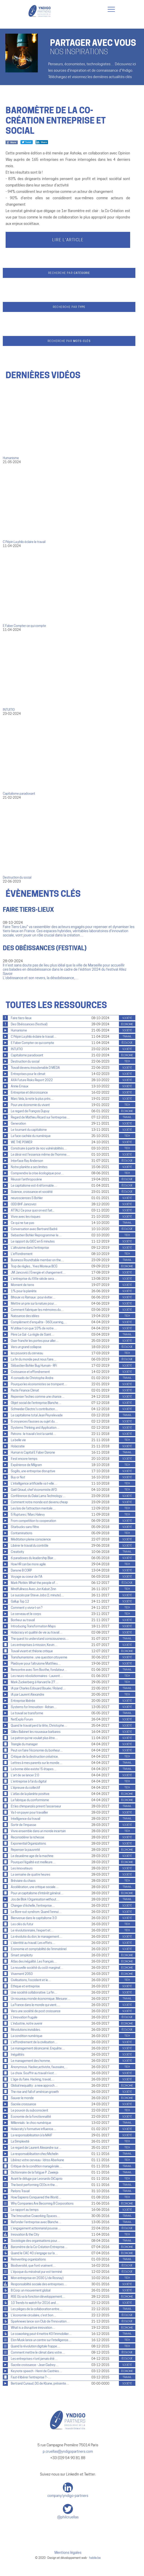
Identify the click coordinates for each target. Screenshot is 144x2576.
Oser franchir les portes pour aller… (35, 1341)
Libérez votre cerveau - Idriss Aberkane (37, 2160)
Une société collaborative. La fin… (34, 1992)
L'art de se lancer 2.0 (25, 1775)
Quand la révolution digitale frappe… (35, 2346)
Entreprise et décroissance (29, 1092)
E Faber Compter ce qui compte (24, 626)
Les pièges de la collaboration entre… (36, 2309)
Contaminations (21, 1533)
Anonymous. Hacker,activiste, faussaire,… (39, 2067)
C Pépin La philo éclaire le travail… (34, 1037)
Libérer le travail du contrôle (29, 1545)
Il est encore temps (24, 1459)
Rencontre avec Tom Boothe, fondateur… (39, 1670)
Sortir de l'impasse (23, 1825)
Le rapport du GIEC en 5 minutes (33, 1241)
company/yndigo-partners (67, 2496)
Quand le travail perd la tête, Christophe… (39, 1725)
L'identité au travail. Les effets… (33, 1943)
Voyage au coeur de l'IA (26, 1577)
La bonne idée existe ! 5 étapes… (34, 1769)
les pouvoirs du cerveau (27, 1353)
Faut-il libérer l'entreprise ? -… (31, 2377)
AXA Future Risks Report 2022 (32, 1080)
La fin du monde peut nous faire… (34, 1359)
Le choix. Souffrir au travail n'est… (34, 2073)
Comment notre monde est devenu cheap (39, 1502)
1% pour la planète (24, 1291)
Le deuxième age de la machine (32, 1856)
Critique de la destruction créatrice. (34, 1757)
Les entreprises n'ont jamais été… (34, 2359)
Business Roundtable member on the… (37, 1260)
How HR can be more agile (28, 1564)
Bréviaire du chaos (23, 1881)
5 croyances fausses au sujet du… (34, 1421)
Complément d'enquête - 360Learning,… (39, 1322)
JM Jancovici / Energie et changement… (38, 1272)
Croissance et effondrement (30, 1372)
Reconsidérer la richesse (27, 1837)
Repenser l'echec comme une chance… (38, 1397)
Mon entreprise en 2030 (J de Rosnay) (37, 2278)
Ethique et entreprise (25, 1986)
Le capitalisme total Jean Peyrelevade (37, 1415)
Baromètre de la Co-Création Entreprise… (39, 2247)
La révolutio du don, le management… (36, 1937)
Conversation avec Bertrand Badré (34, 1229)
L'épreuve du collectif (25, 1788)
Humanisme (11, 458)
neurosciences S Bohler (27, 1198)
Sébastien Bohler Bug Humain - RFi (34, 1365)
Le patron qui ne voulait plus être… (34, 1738)
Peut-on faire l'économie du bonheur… (37, 1750)
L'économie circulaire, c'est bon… (33, 2315)
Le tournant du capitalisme (29, 1130)
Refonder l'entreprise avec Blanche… (36, 2222)
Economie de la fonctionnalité (31, 2117)
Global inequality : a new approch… (34, 2085)
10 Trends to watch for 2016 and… (35, 2303)
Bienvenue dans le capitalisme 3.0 (34, 1918)
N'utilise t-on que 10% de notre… (34, 1328)
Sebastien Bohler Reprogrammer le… (36, 1235)
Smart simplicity (22, 1955)
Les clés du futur (22, 1924)
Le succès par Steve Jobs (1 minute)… (37, 1595)
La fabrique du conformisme (30, 1800)
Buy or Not (18, 1477)
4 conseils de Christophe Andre (32, 1378)
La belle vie (18, 1440)
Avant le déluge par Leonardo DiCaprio (36, 2179)
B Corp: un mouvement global (30, 2290)
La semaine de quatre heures (30, 1874)
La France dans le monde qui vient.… (35, 2005)
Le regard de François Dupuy (30, 1111)
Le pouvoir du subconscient (29, 2110)
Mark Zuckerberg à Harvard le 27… (34, 1682)
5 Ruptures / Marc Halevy (28, 1514)
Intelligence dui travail (25, 1819)
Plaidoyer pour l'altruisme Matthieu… (36, 1663)
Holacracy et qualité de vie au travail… (36, 1632)
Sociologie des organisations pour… (35, 2241)
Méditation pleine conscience (31, 1539)
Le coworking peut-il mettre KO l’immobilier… (41, 2334)
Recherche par (69, 272)
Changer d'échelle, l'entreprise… (33, 1905)
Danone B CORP (21, 1570)
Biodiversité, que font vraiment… (33, 2265)
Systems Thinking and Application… (35, 1428)
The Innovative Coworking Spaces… (35, 2216)
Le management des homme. (31, 2061)
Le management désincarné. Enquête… (38, 2048)
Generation (18, 1123)
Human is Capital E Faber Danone (33, 1452)
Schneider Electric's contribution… (34, 1409)
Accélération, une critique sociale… (35, 1887)
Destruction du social (17, 877)
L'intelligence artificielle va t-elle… (34, 1483)
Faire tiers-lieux (28, 909)
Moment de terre (22, 1285)
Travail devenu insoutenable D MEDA (35, 1068)
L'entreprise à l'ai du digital (28, 1781)
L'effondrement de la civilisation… (34, 2042)
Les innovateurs (22, 1868)
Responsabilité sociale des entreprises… (39, 2284)
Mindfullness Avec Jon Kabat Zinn (33, 1589)
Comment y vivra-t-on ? (26, 1608)
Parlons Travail (20, 2191)
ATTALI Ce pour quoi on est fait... (32, 1210)
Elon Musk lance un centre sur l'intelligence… (41, 2340)
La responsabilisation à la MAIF (31, 2135)
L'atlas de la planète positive (30, 1794)
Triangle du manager (24, 1744)
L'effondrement (22, 1254)
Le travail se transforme (27, 1713)
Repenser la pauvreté (25, 1850)
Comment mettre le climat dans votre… (38, 2352)
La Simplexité (20, 2141)
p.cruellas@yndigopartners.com (68, 2451)
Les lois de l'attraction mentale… (33, 1508)
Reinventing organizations (28, 2259)
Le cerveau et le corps (26, 1614)
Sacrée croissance (23, 2104)
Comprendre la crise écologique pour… (37, 1173)
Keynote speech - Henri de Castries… (36, 2371)
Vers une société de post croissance (35, 2011)
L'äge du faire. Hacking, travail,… (32, 2079)
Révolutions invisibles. (26, 2030)
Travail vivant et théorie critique (32, 1651)
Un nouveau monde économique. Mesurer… (40, 1999)
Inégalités (17, 2054)
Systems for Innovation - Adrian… (34, 1707)
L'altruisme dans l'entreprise (30, 1248)
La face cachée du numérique (31, 1136)
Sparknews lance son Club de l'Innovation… (40, 2321)
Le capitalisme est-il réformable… (34, 1185)
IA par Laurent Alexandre (27, 1694)
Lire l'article (68, 239)
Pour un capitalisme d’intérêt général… (37, 1893)
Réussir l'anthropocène (26, 1179)
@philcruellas (68, 2517)
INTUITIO (9, 710)
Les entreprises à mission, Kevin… (34, 1645)
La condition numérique (26, 2036)
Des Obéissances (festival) (45, 948)
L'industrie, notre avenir (26, 2023)
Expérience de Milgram (26, 1465)
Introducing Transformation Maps (33, 1626)
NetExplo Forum (22, 1719)
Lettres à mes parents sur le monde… (36, 1763)
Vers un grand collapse (26, 1347)
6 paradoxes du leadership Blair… (33, 1558)
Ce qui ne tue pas (22, 1223)
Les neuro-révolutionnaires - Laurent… (37, 1676)
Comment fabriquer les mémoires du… (37, 1310)
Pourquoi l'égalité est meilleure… (33, 1862)
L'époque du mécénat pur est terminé (36, 2272)
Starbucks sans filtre (25, 1527)
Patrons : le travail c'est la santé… (33, 1434)
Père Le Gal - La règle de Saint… (32, 1334)
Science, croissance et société (32, 1192)
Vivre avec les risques (25, 1217)
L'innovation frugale (24, 2017)
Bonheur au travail (23, 1620)
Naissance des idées (25, 1316)
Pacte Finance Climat (25, 1390)
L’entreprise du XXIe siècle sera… (34, 1279)
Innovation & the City (25, 2234)
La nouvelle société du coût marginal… (37, 1968)
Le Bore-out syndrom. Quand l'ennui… (36, 1912)
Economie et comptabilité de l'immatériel (38, 1949)
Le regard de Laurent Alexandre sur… (36, 2148)
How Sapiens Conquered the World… (36, 2197)
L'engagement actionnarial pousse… (36, 2228)
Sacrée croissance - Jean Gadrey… (35, 2365)
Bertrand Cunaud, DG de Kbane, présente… (40, 2383)
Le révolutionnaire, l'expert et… (32, 1930)
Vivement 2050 (22, 1974)
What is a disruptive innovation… (33, 2328)
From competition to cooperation (33, 1521)
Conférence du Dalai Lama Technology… (38, 1496)
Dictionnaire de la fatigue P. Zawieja (34, 2172)
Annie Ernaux (19, 1086)
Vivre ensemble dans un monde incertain (38, 1831)
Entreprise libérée (23, 1701)
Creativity (17, 1552)
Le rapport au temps (25, 2210)
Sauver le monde (22, 2098)
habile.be (95, 2558)
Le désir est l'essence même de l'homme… (40, 1154)
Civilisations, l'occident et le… (31, 1980)
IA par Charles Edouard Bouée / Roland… (38, 1688)
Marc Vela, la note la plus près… (32, 1099)
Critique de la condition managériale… (36, 2166)
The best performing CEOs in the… (34, 2185)
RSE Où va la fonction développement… (38, 2296)
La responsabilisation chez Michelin (34, 2154)
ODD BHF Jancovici (23, 1204)
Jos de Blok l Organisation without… (35, 1899)
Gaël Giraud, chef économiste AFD (34, 1490)
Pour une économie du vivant (30, 1105)
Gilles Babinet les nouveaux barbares (35, 1732)
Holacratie (18, 1446)
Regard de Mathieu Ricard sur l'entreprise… (40, 1117)
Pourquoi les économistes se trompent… (39, 1384)
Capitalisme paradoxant (19, 793)
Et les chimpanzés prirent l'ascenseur (36, 1806)
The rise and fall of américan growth (35, 2092)
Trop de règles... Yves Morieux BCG (34, 1266)
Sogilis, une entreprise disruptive (33, 1471)
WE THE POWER (21, 1142)
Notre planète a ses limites (29, 1167)
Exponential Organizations (28, 1843)
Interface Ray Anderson (27, 1161)
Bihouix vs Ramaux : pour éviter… (33, 1297)
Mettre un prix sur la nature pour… (34, 1303)
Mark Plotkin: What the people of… (34, 1583)
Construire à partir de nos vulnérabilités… (39, 1148)
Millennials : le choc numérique (31, 2123)
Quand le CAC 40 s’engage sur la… (34, 2253)
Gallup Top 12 (20, 1601)
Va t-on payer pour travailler (29, 1812)
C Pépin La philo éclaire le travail (24, 542)
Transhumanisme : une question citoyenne (39, 1657)
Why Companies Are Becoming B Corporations (42, 2203)
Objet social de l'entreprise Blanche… (36, 1403)
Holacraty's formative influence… (33, 2129)
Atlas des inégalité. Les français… (34, 1961)
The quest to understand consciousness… (40, 1639)
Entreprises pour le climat (28, 1074)
